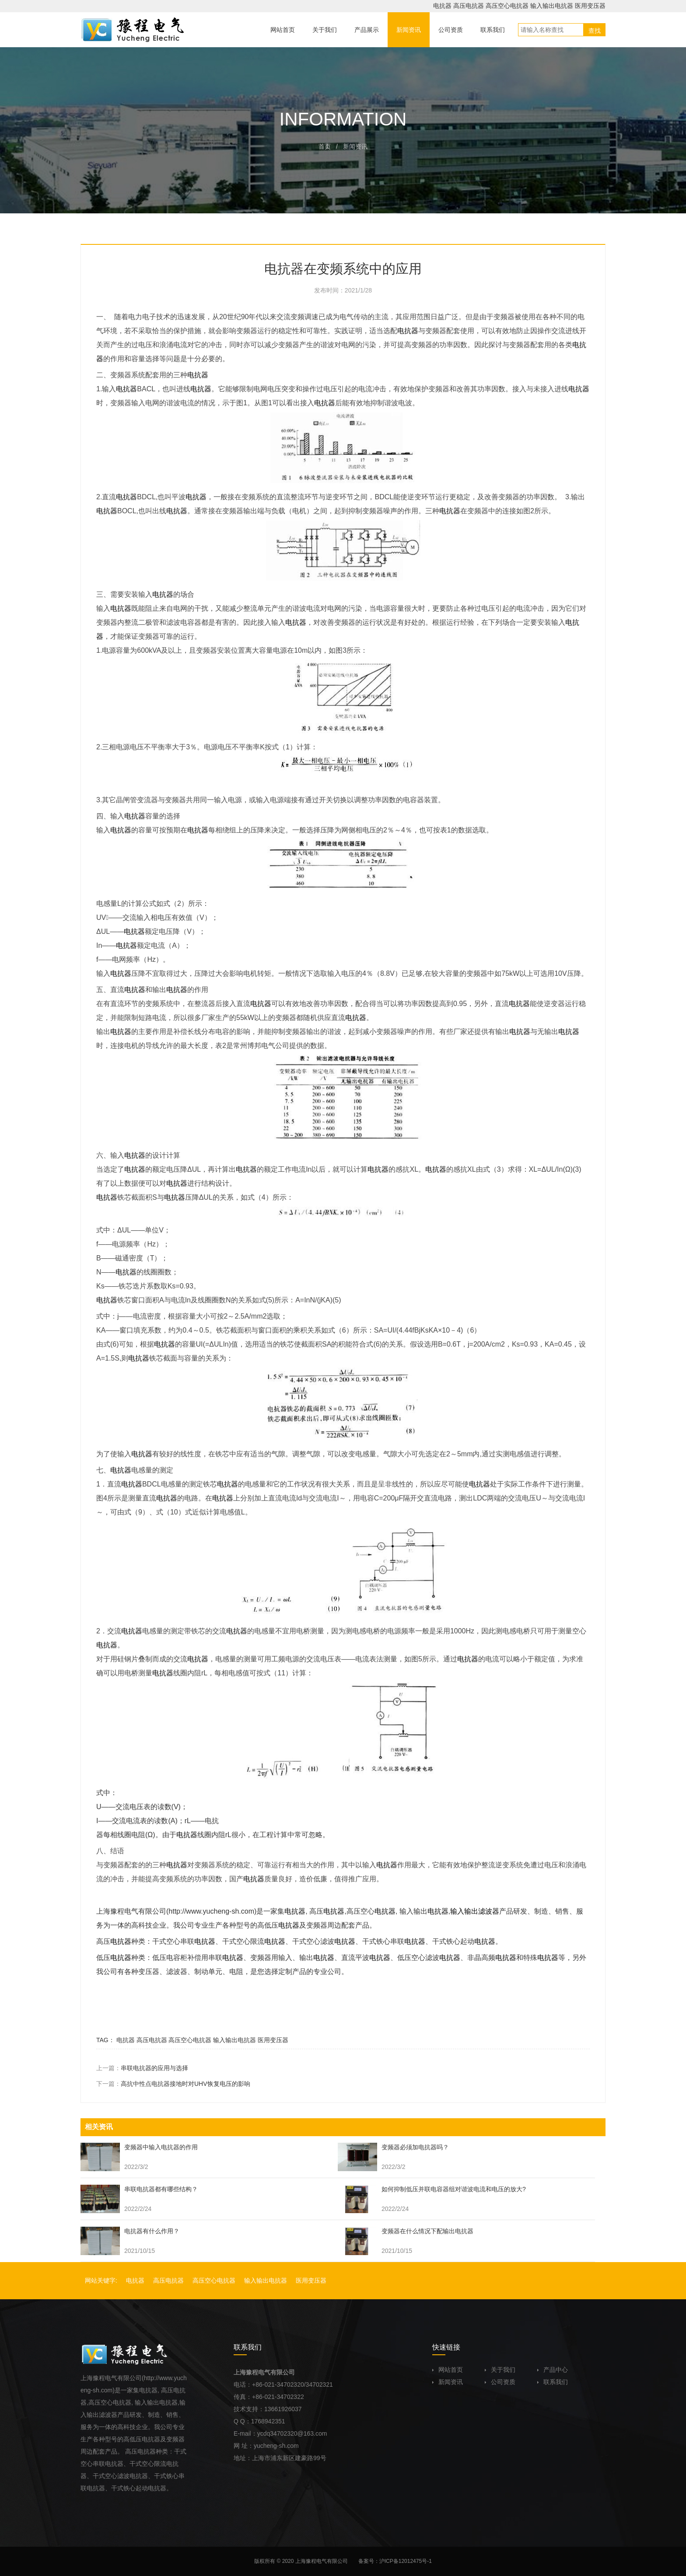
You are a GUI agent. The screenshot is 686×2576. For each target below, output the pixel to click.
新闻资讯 (447, 2381)
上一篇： (142, 2067)
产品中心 (552, 2369)
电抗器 (442, 5)
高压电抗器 (468, 5)
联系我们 (552, 2381)
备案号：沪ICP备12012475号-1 (395, 2561)
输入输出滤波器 (474, 1911)
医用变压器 (590, 5)
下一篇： (173, 2083)
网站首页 (447, 2369)
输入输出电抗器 (551, 5)
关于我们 (500, 2369)
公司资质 (500, 2381)
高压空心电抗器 (507, 5)
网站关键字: (101, 2280)
